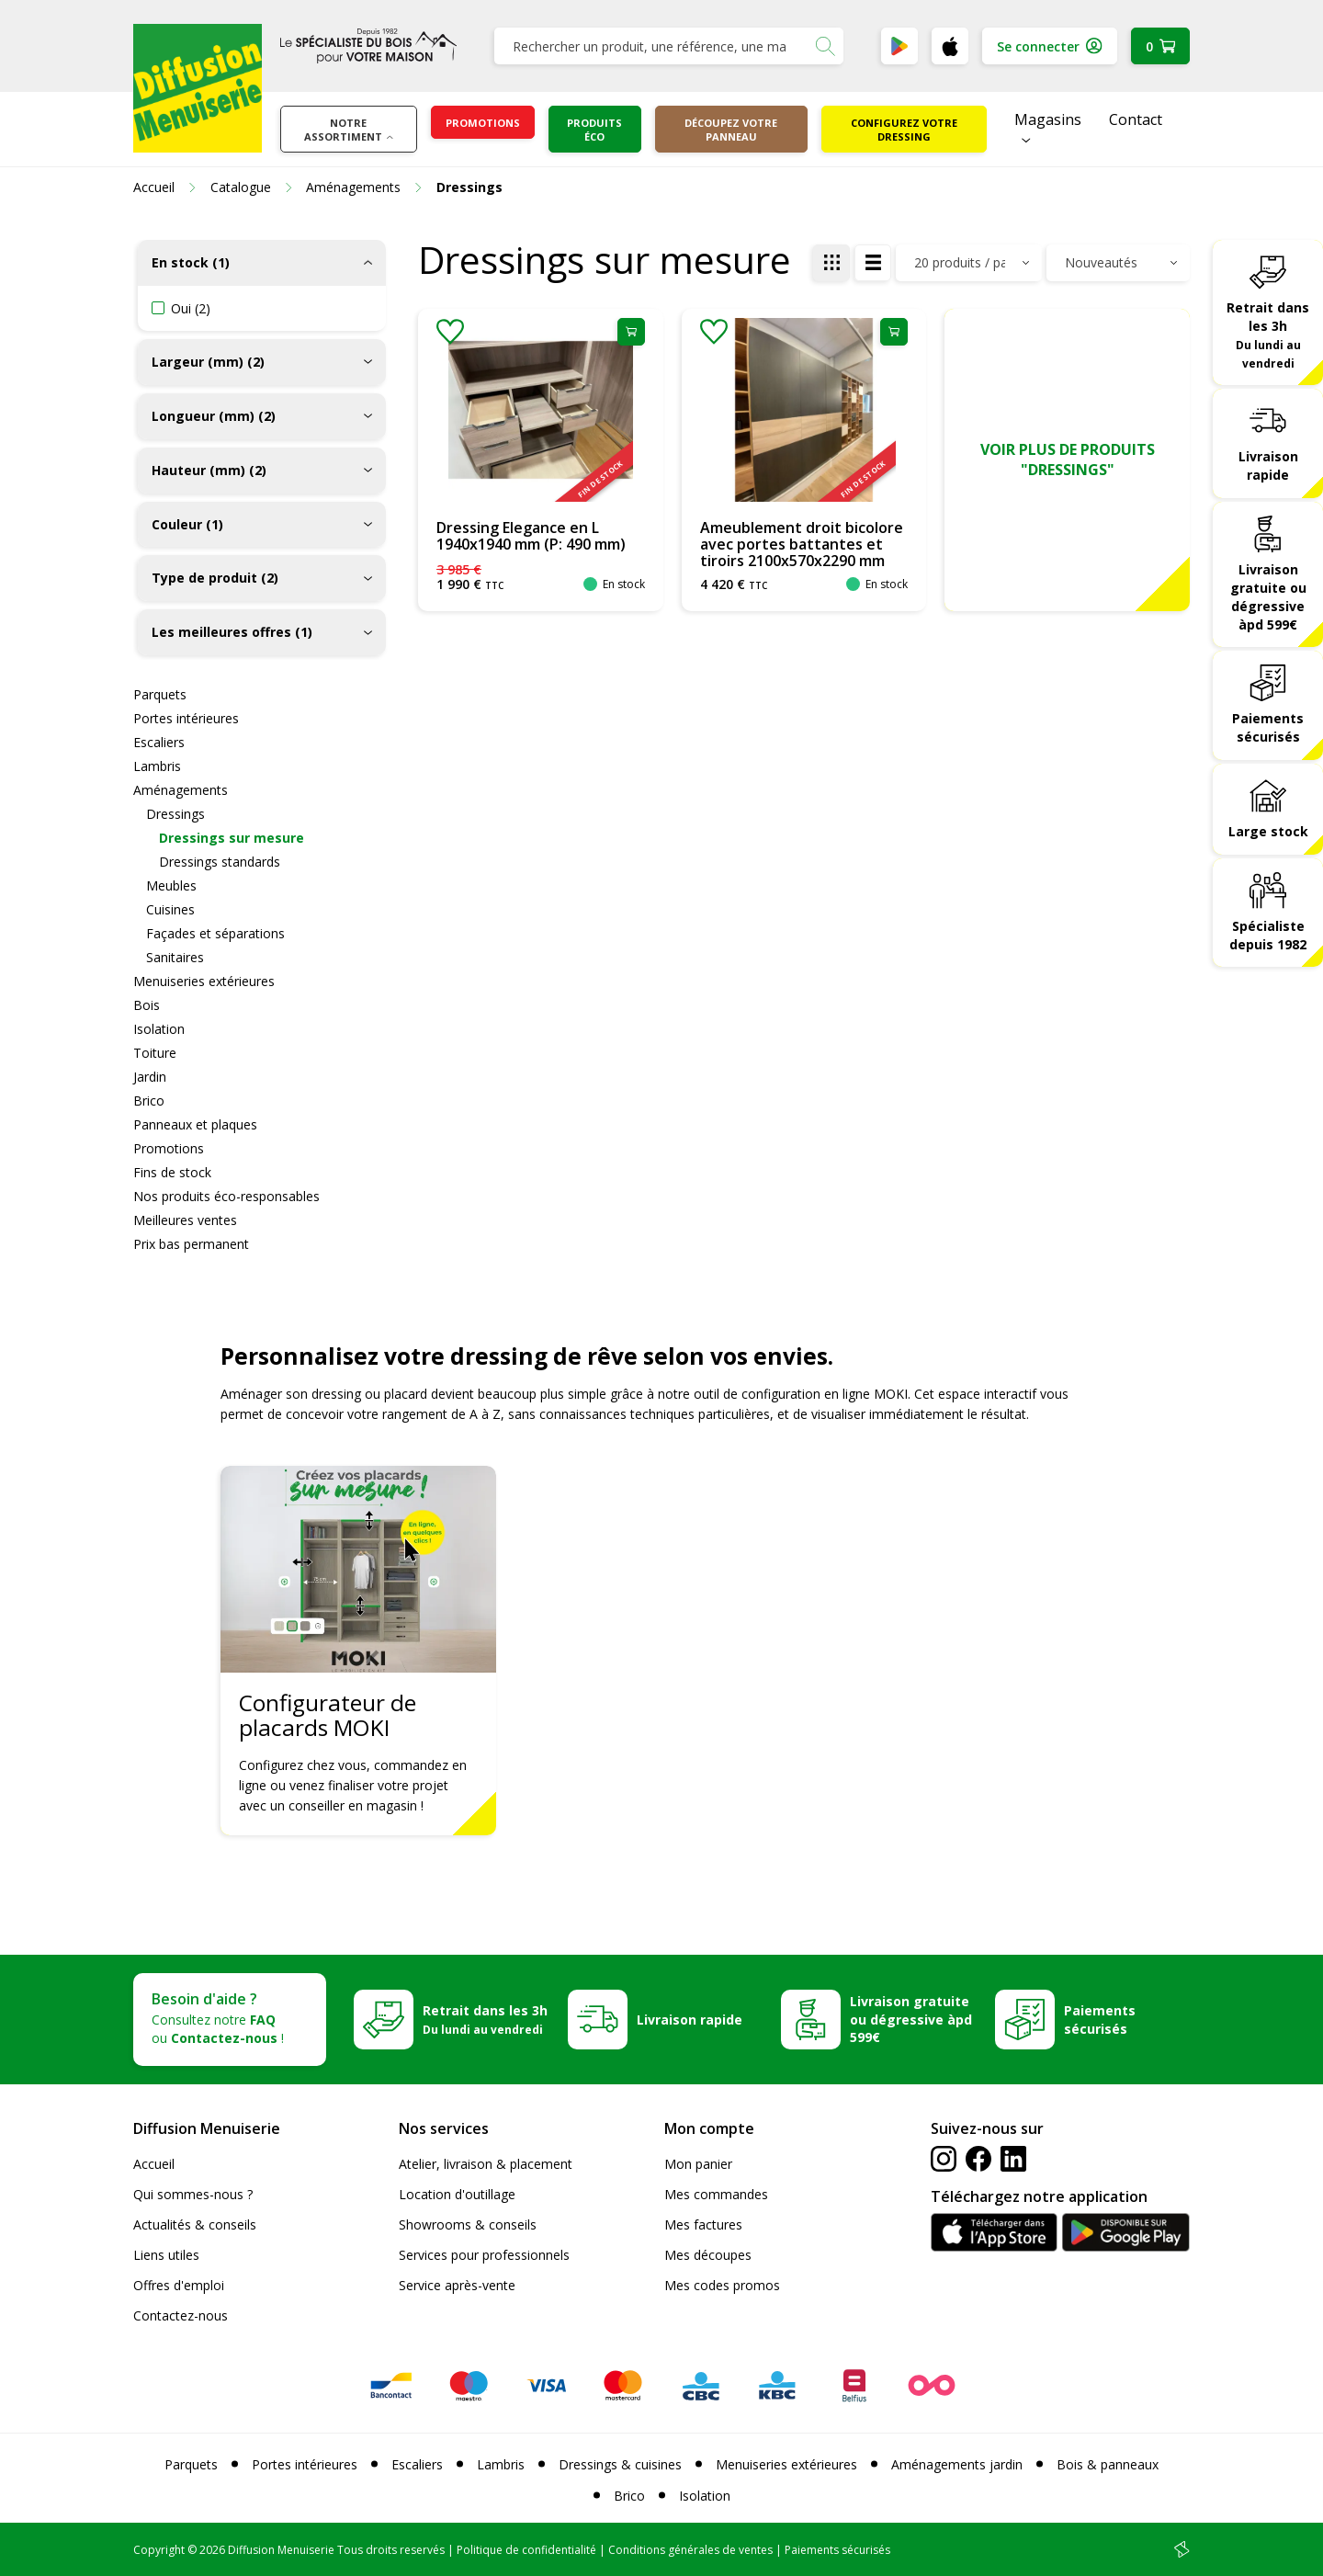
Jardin (149, 1076)
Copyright (159, 2550)
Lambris (157, 766)
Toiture (154, 1052)
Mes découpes (708, 2255)
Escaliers (159, 742)
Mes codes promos (722, 2285)
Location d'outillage (457, 2194)
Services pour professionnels (484, 2255)
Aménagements (180, 790)
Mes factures (703, 2224)
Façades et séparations (215, 933)
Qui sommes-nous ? (193, 2194)
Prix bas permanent (191, 1244)
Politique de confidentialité (526, 2550)
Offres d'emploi (178, 2285)
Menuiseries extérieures (204, 981)
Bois (146, 1005)
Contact (1135, 119)
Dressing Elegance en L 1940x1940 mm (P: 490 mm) (531, 535)
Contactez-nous (180, 2315)
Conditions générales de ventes (690, 2550)
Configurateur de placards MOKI (327, 1714)
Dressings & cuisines (620, 2464)
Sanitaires (175, 957)
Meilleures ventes (185, 1220)
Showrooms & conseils (468, 2224)
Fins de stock (172, 1172)
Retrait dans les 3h (1268, 334)
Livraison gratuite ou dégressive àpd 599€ (1268, 597)
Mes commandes (716, 2194)
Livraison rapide (1268, 465)
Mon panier (698, 2164)
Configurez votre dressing (904, 129)
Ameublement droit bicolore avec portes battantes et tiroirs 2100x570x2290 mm (801, 543)
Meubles (171, 885)
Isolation (159, 1029)
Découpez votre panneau (730, 129)
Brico (148, 1100)
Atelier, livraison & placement (485, 2164)
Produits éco (594, 129)
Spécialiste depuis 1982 (1267, 935)
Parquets (160, 694)
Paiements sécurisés (1268, 727)
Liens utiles (166, 2255)
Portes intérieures (186, 718)
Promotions (483, 123)
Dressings (175, 814)
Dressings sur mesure (231, 837)
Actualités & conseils (194, 2224)
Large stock (1268, 831)
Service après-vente (457, 2285)
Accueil (154, 2164)
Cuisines (170, 909)
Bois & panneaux (1108, 2464)
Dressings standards (219, 861)
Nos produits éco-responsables (226, 1196)
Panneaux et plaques (195, 1124)
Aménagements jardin (957, 2464)
